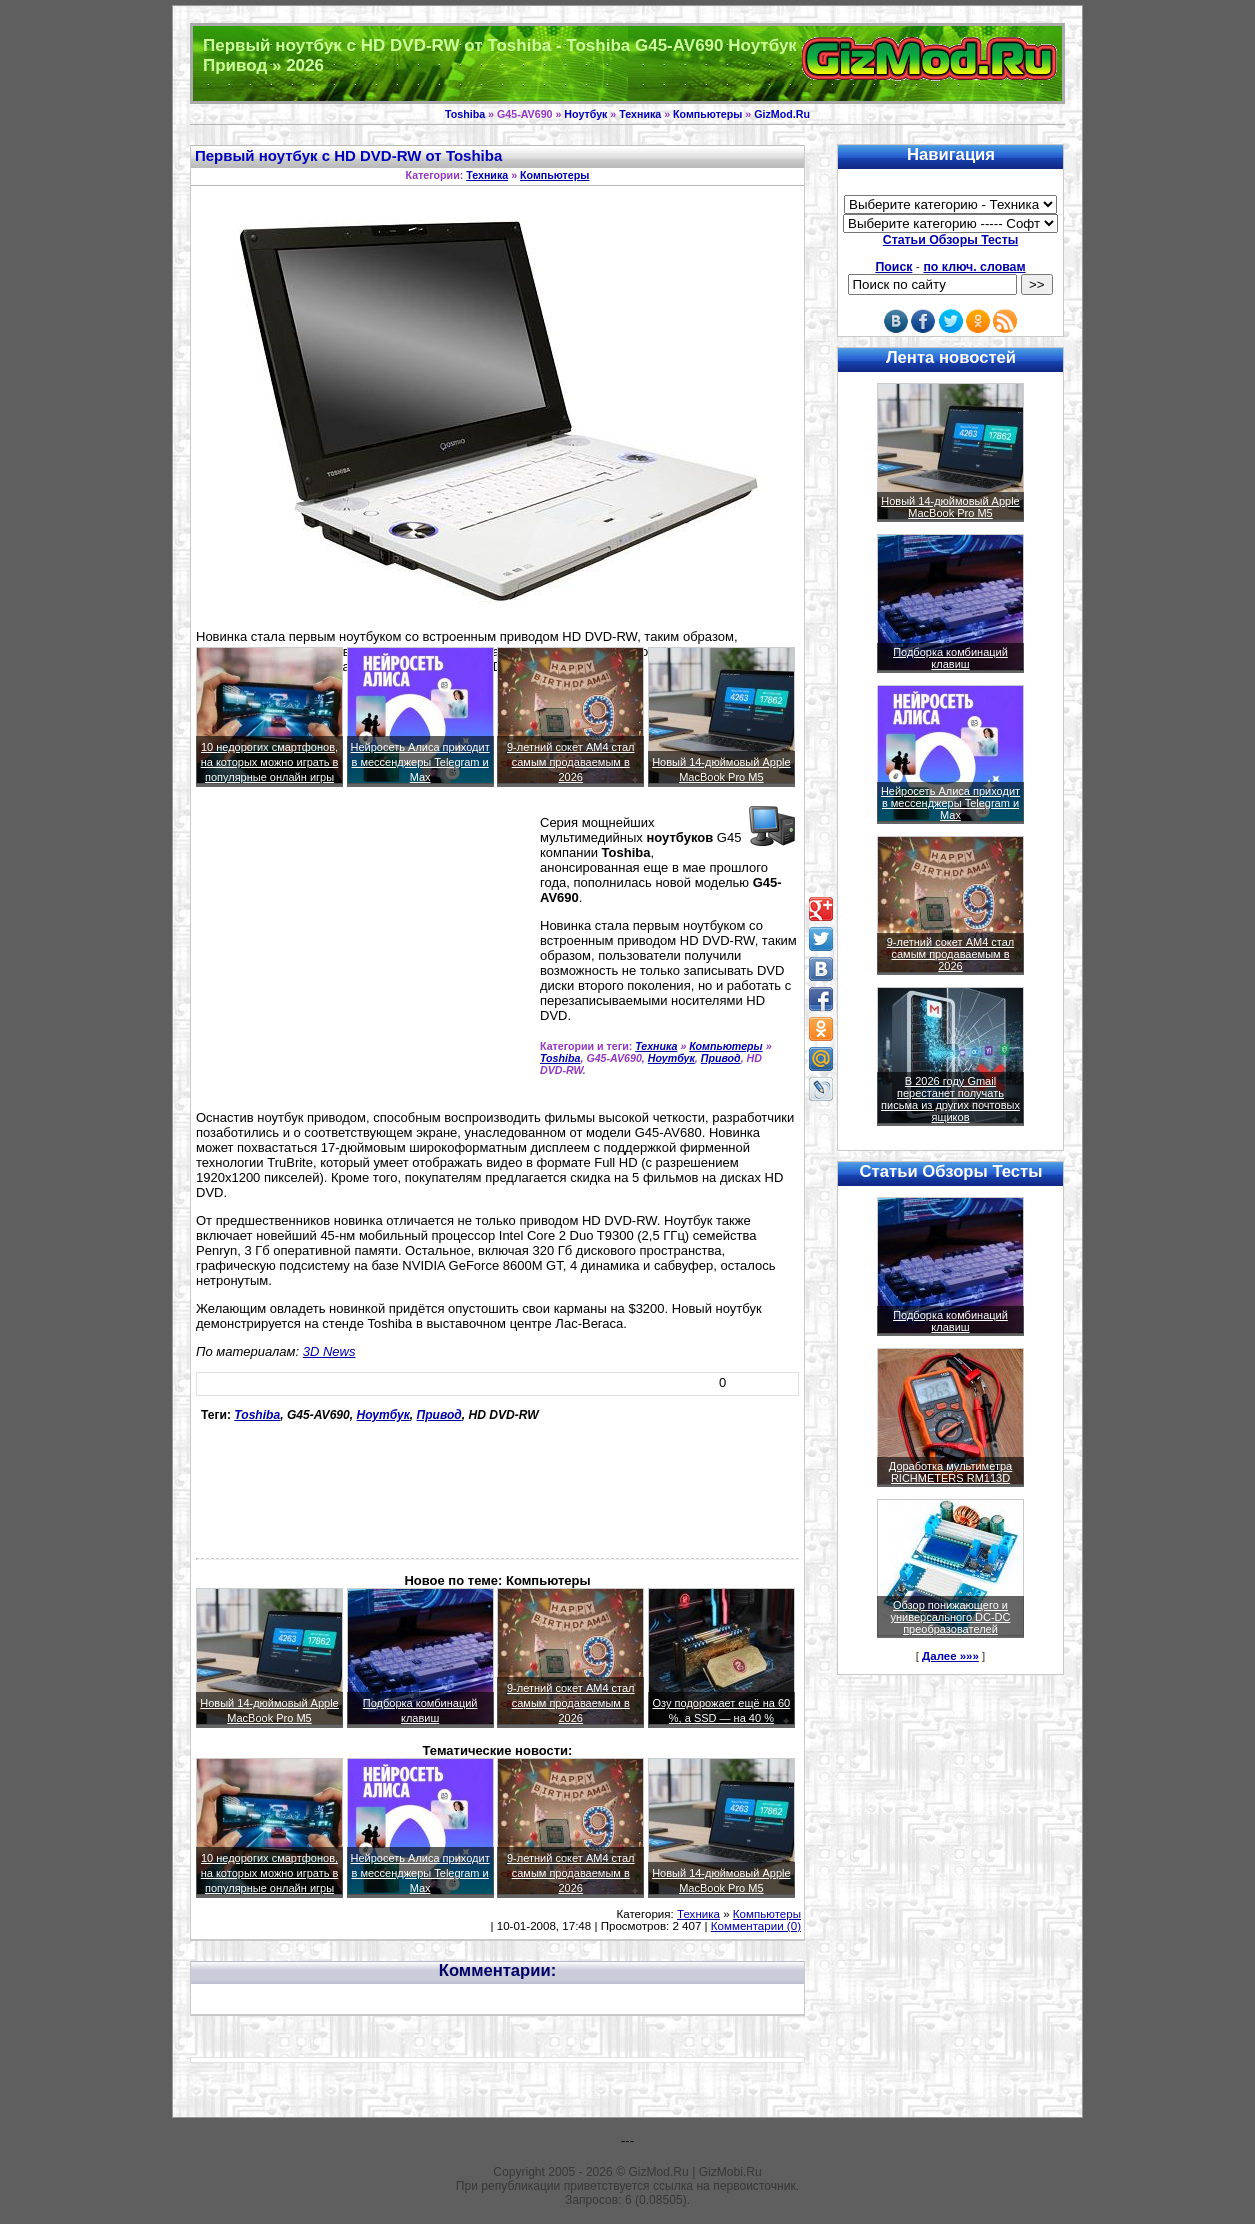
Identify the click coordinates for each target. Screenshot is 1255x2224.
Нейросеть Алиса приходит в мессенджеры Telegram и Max (420, 762)
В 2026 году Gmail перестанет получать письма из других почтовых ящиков (950, 1099)
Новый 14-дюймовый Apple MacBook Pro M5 (950, 507)
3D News (329, 1351)
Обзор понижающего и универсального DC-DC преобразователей (950, 1617)
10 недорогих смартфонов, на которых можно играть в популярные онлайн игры (270, 762)
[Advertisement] (364, 957)
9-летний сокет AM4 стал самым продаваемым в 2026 (571, 762)
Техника (640, 114)
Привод (721, 1058)
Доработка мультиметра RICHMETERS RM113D (950, 1472)
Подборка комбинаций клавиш (950, 658)
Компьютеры (707, 114)
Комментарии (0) (756, 1926)
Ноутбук (585, 114)
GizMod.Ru (782, 114)
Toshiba (465, 114)
